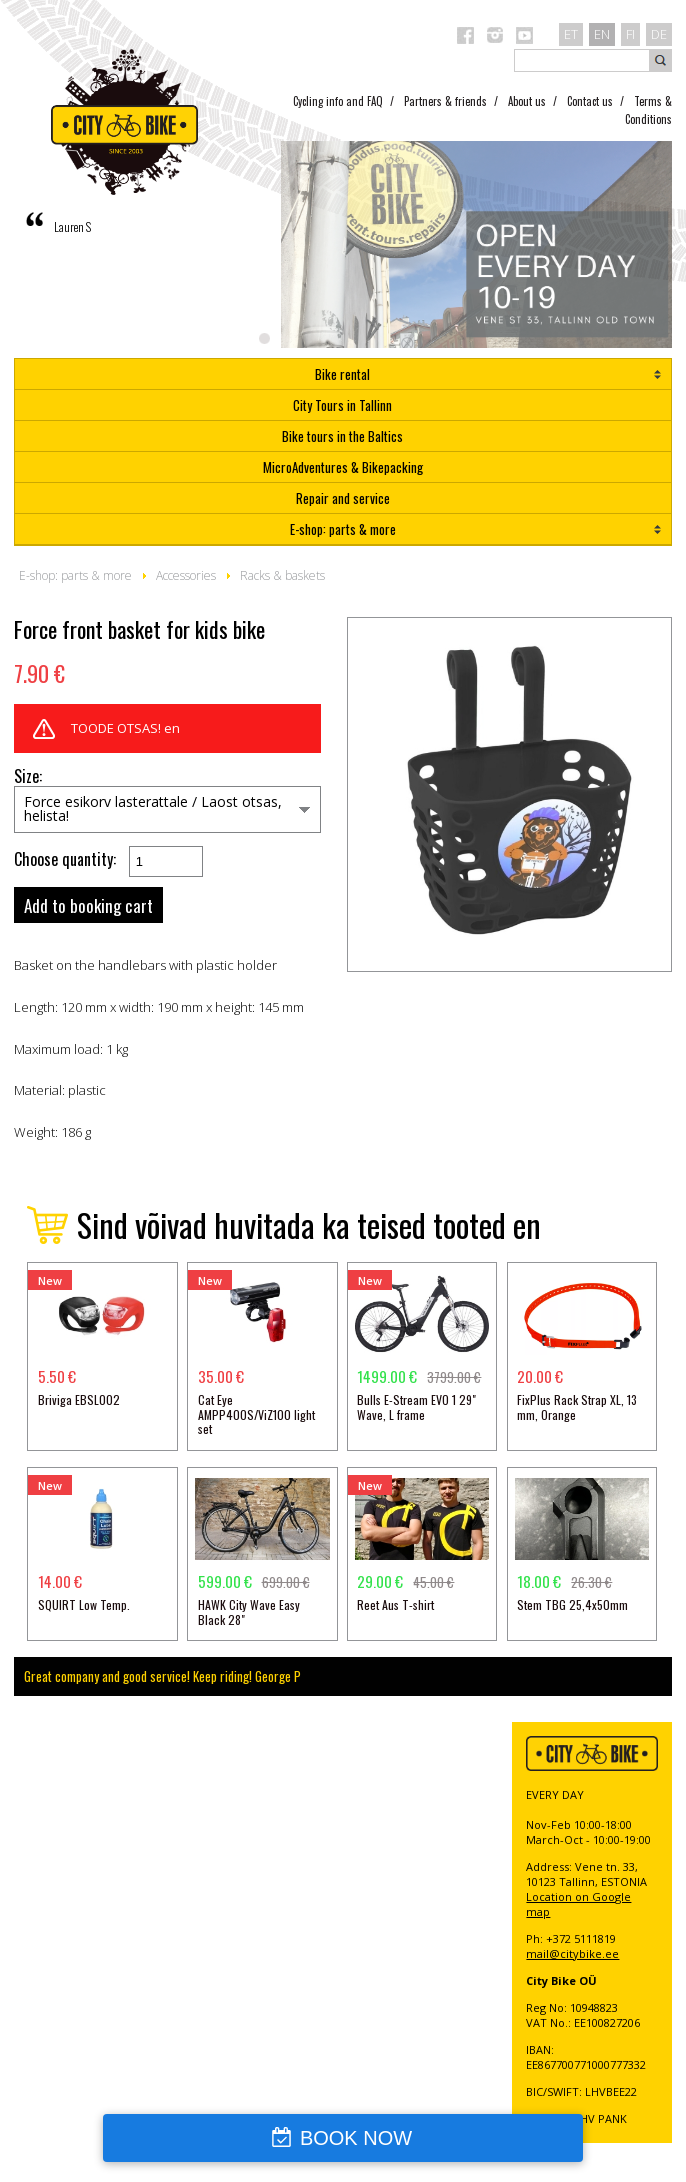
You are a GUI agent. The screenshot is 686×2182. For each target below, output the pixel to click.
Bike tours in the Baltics (342, 436)
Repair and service (343, 498)
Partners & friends (445, 101)
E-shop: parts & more (343, 529)
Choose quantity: (65, 859)
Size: (28, 776)
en (602, 34)
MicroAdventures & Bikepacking (343, 467)
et (571, 34)
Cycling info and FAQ (338, 101)
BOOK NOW (356, 2138)
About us (527, 101)
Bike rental (342, 374)
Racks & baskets (282, 575)
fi (630, 34)
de (659, 34)
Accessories (186, 575)
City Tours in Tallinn (342, 405)
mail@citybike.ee (572, 1953)
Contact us (590, 101)
